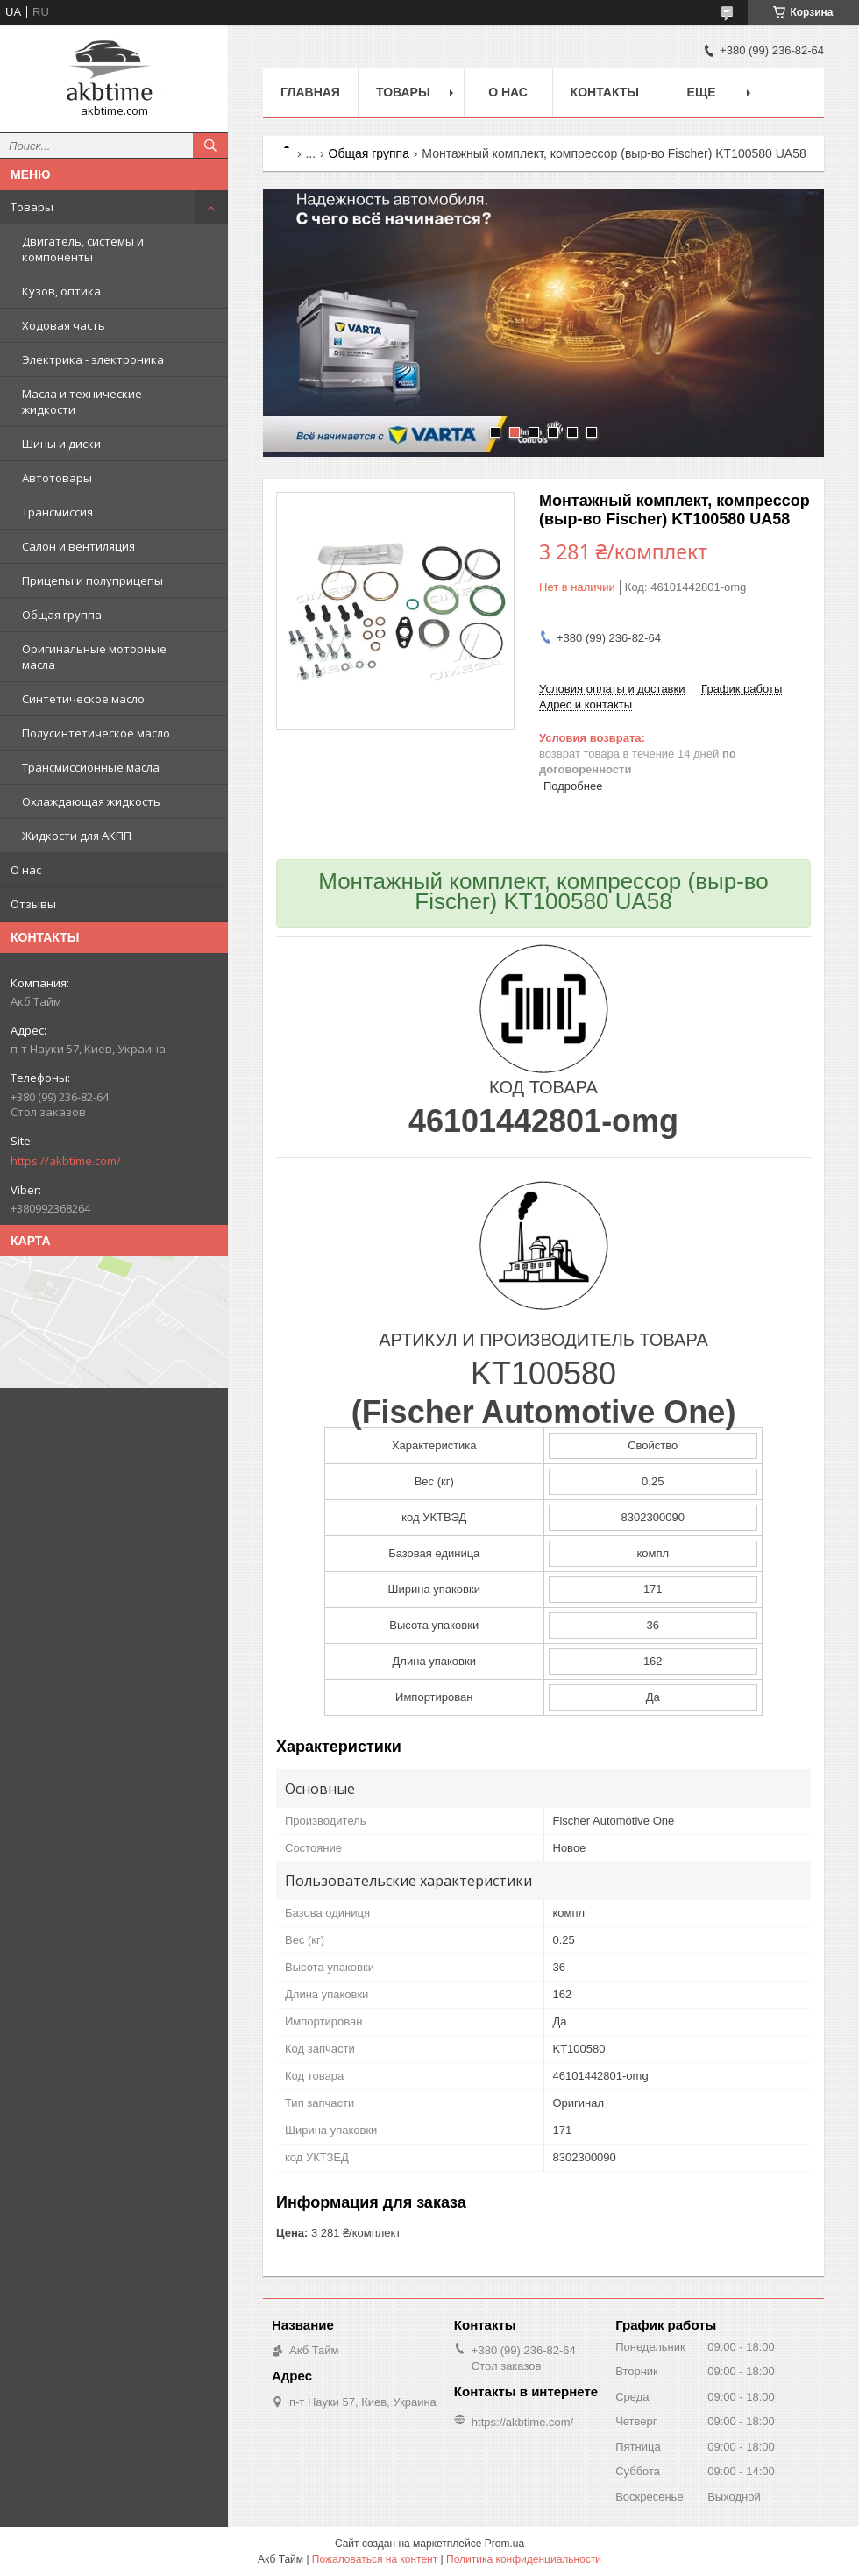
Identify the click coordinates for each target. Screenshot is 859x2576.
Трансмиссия (57, 512)
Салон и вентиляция (78, 546)
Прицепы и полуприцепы (92, 580)
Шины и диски (61, 444)
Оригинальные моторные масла (94, 656)
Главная (310, 92)
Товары (32, 207)
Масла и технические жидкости (82, 401)
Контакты (605, 92)
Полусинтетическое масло (96, 733)
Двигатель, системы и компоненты (83, 249)
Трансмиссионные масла (91, 767)
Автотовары (57, 478)
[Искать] (210, 145)
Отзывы (33, 904)
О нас (26, 870)
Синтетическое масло (83, 699)
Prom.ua (504, 2543)
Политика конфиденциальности (523, 2559)
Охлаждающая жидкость (91, 801)
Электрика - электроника (93, 359)
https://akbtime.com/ (66, 1161)
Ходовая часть (63, 325)
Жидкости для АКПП (76, 835)
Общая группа (62, 615)
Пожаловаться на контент (374, 2559)
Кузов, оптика (61, 291)
